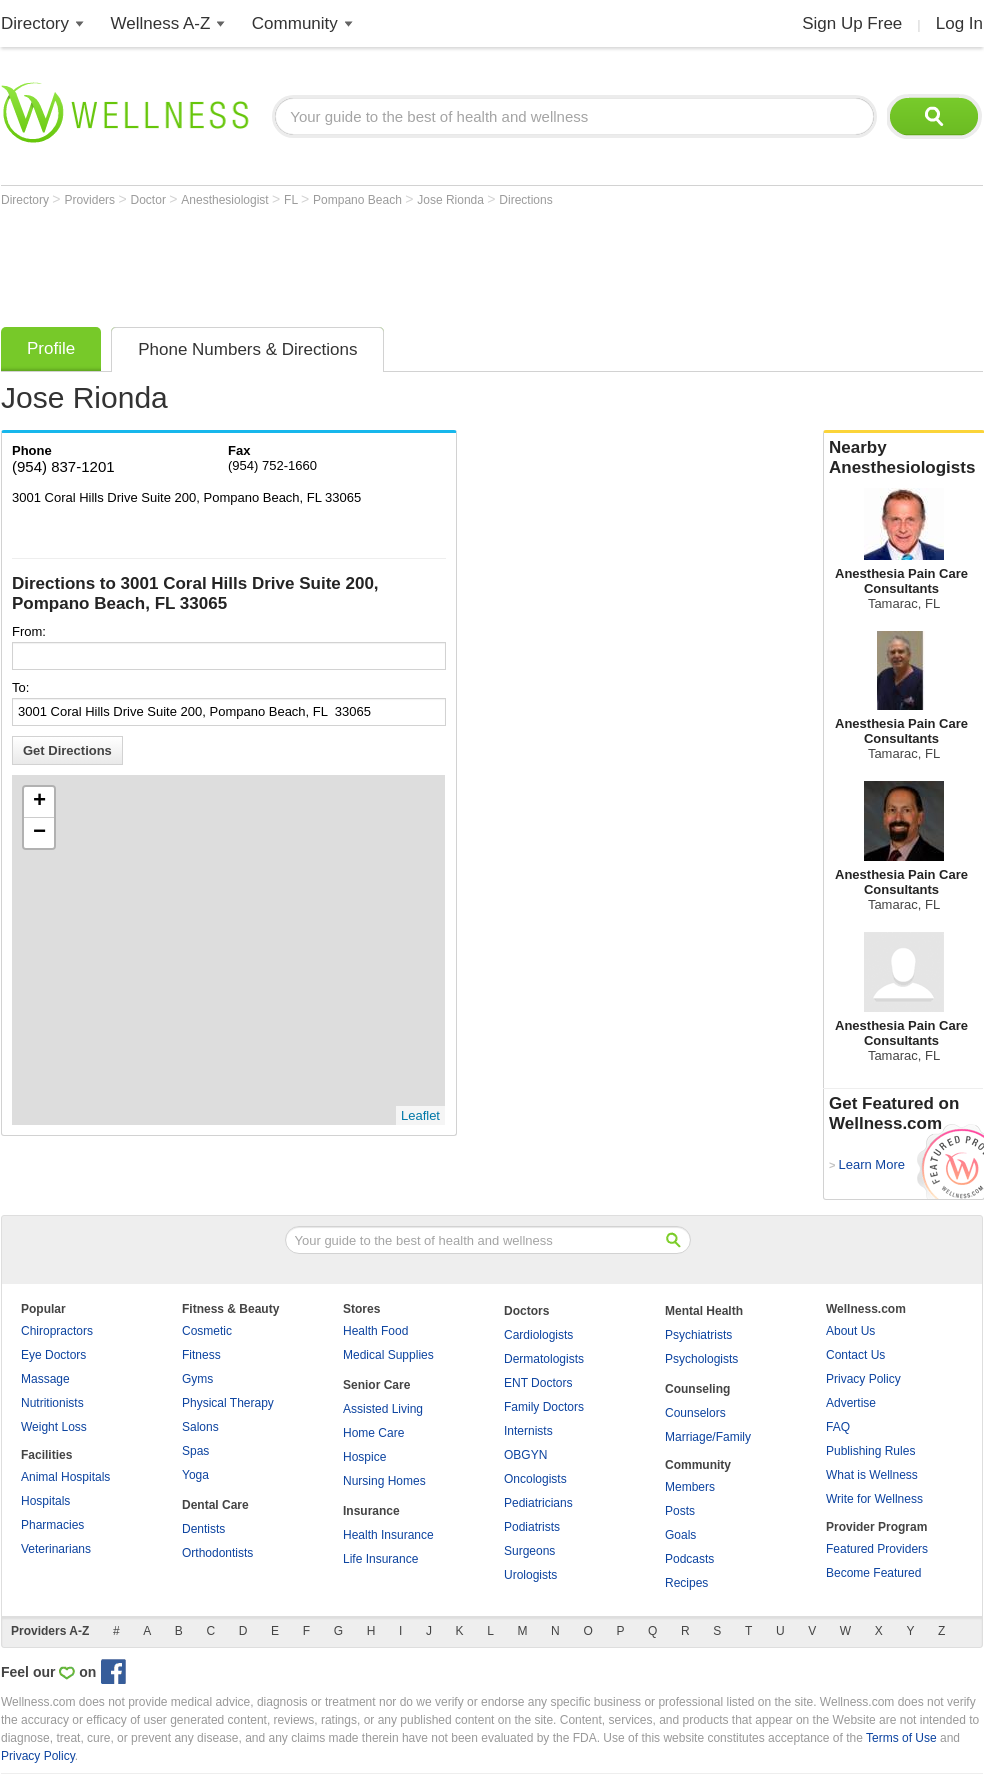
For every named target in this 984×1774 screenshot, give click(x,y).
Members (690, 1487)
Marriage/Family (708, 1437)
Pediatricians (538, 1503)
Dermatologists (544, 1359)
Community (295, 23)
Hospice (364, 1457)
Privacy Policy (863, 1379)
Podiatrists (532, 1527)
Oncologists (535, 1479)
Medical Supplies (388, 1355)
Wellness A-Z (161, 23)
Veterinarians (56, 1549)
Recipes (686, 1583)
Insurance (371, 1511)
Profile (51, 348)
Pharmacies (52, 1525)
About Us (850, 1331)
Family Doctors (544, 1407)
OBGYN (525, 1455)
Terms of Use (901, 1738)
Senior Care (376, 1385)
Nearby (904, 458)
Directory (35, 23)
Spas (195, 1451)
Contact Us (855, 1355)
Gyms (197, 1379)
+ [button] (39, 802)
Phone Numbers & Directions (247, 349)
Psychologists (701, 1359)
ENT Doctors (538, 1383)
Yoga (195, 1475)
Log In (959, 23)
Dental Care (215, 1505)
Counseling (697, 1389)
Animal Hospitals (65, 1477)
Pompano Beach (359, 200)
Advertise (851, 1403)
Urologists (530, 1575)
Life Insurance (380, 1559)
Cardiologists (538, 1335)
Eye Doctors (53, 1355)
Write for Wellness (874, 1499)
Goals (680, 1535)
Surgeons (529, 1551)
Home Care (373, 1433)
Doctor (150, 200)
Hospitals (45, 1501)
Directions (525, 200)
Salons (200, 1427)
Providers (91, 200)
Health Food (375, 1331)
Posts (680, 1511)
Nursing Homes (384, 1481)
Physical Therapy (228, 1403)
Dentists (203, 1529)
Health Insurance (388, 1535)
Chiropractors (57, 1331)
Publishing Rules (870, 1451)
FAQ (838, 1427)
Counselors (695, 1413)
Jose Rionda (452, 200)
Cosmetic (207, 1331)
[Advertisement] (365, 262)
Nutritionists (52, 1403)
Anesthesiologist (226, 200)
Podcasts (689, 1559)
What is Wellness (872, 1475)
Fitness (201, 1355)
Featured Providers (877, 1549)
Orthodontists (217, 1553)
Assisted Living (383, 1409)
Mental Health (704, 1311)
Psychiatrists (698, 1335)
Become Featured (873, 1573)
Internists (528, 1431)
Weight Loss (54, 1427)
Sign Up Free (852, 23)
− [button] (39, 833)
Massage (45, 1379)
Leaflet (420, 1115)
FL (292, 200)
